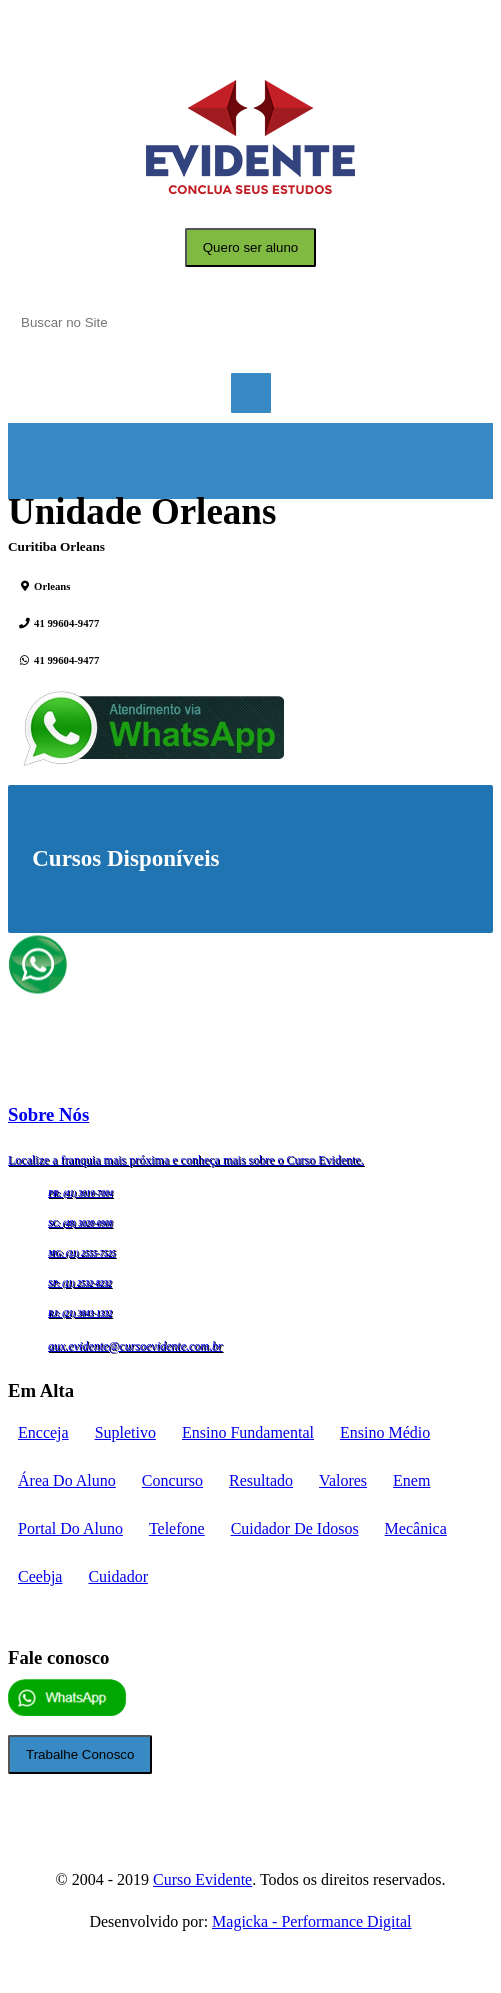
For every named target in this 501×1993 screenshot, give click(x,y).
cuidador (118, 1576)
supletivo (125, 1432)
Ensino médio (385, 1432)
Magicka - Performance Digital (311, 1921)
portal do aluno (70, 1528)
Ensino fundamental (248, 1432)
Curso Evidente (202, 1879)
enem (411, 1480)
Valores (343, 1480)
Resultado (261, 1480)
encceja (43, 1432)
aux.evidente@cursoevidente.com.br (135, 1346)
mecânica (416, 1528)
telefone (177, 1528)
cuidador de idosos (295, 1528)
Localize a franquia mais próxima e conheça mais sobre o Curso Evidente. (186, 1160)
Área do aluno (67, 1480)
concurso (172, 1480)
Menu (251, 393)
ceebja (40, 1576)
